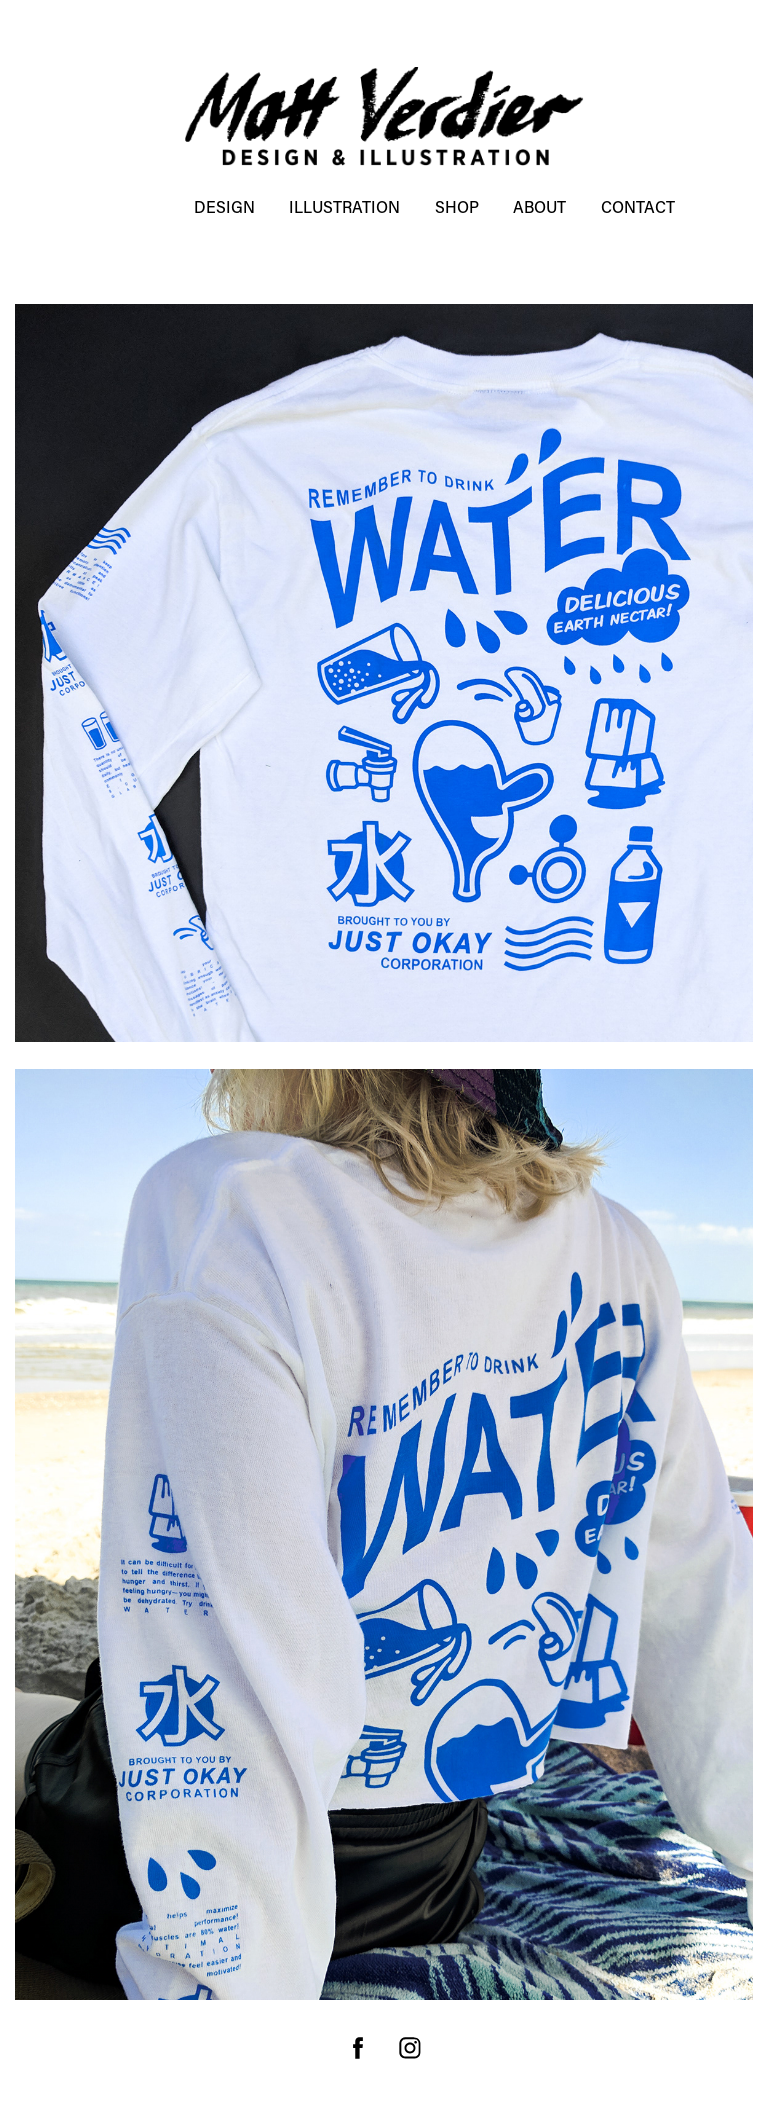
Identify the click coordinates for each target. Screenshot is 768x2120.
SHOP (457, 206)
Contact (638, 206)
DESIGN (224, 206)
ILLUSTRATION (344, 206)
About (539, 206)
